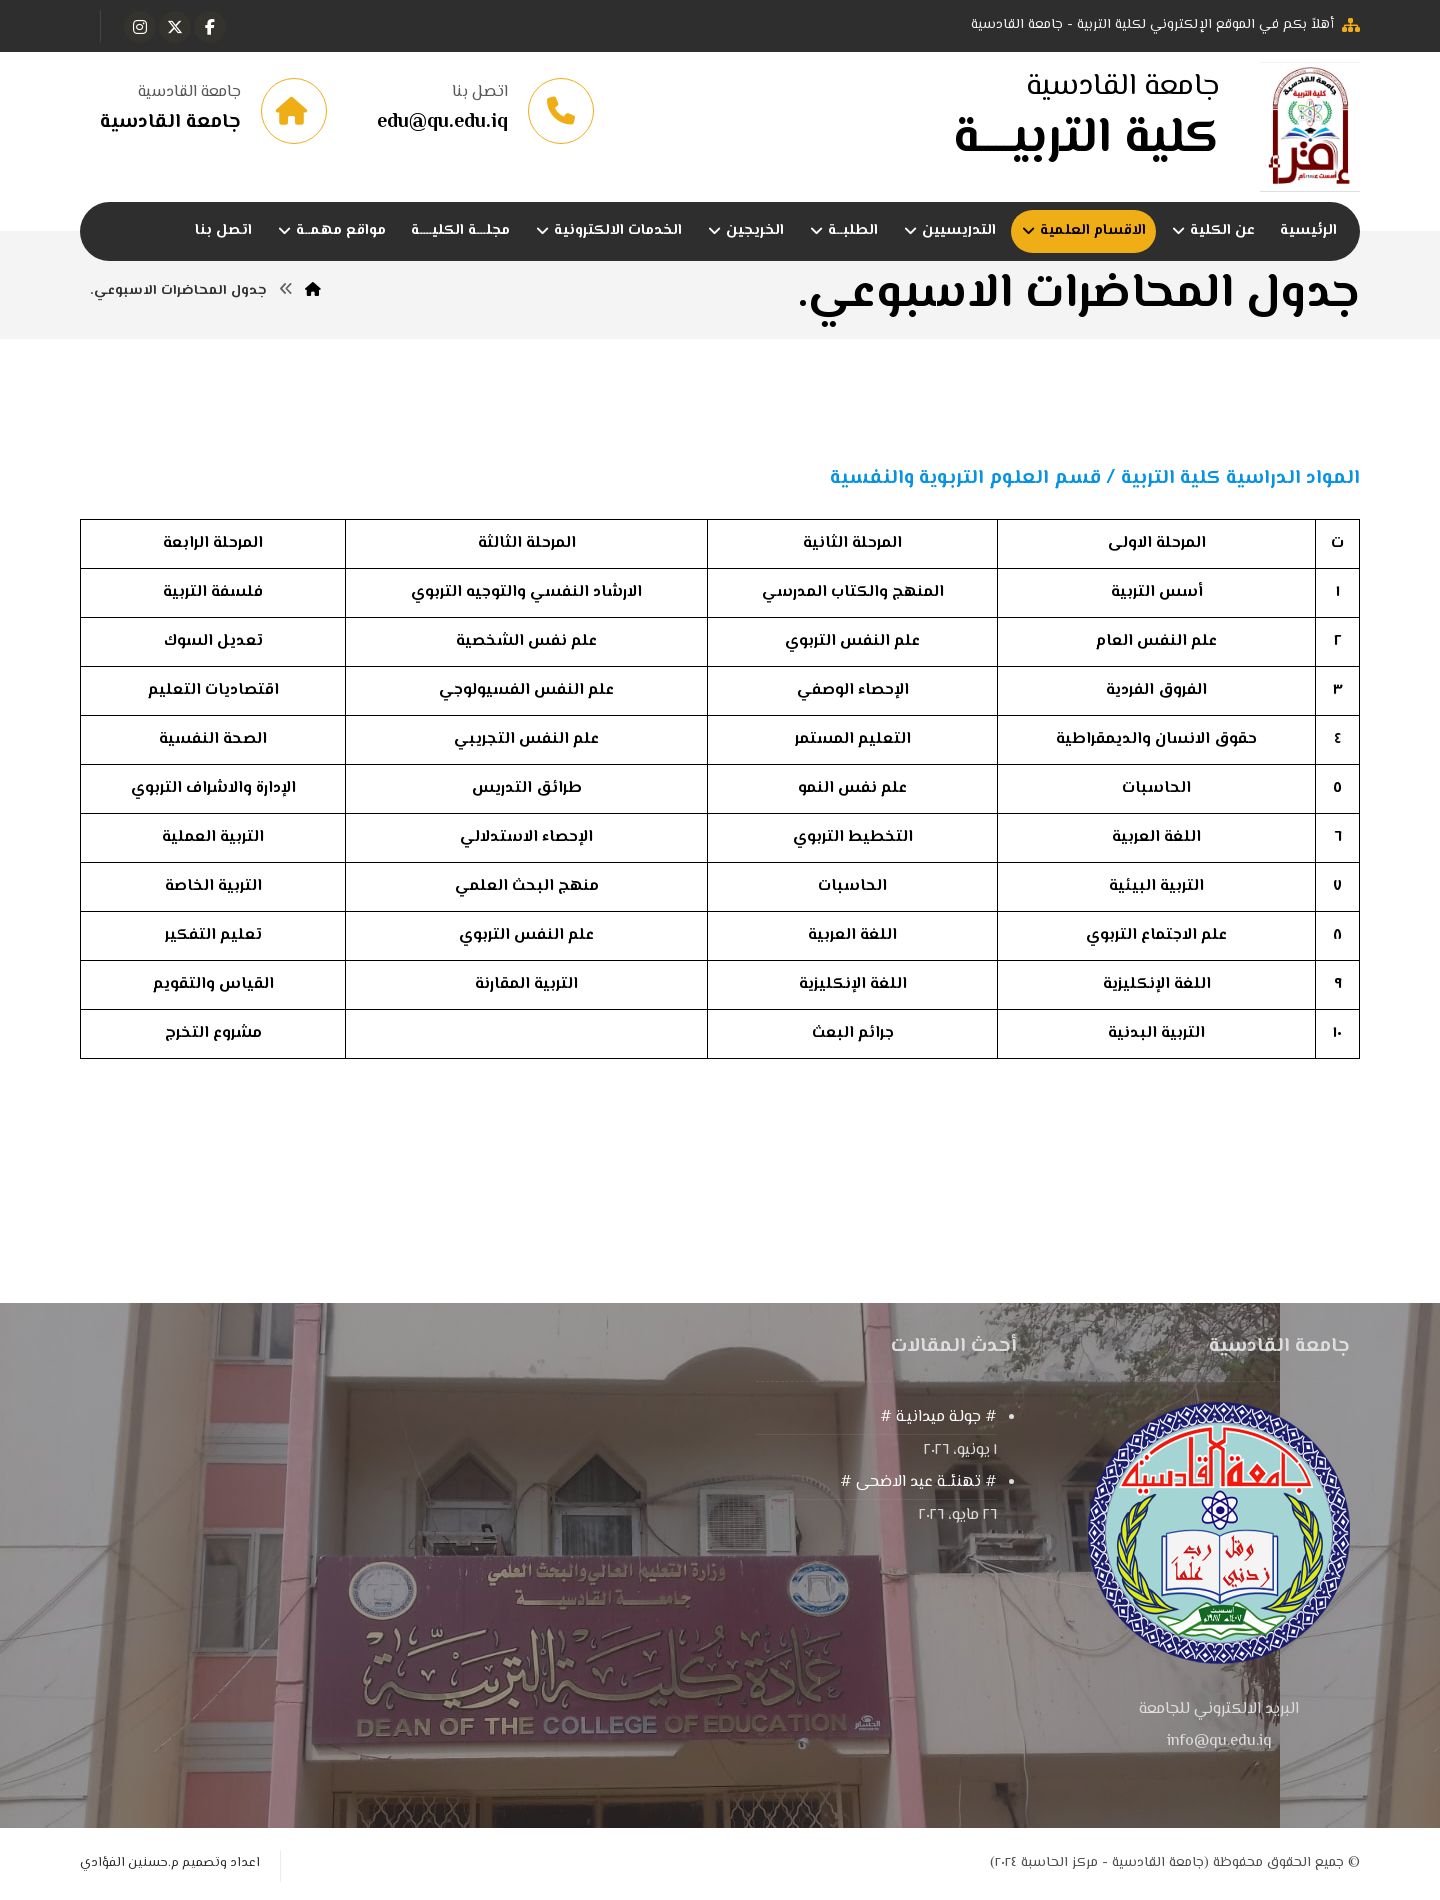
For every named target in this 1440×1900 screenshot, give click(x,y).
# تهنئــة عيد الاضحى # (918, 1482)
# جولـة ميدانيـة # (938, 1417)
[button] (210, 27)
